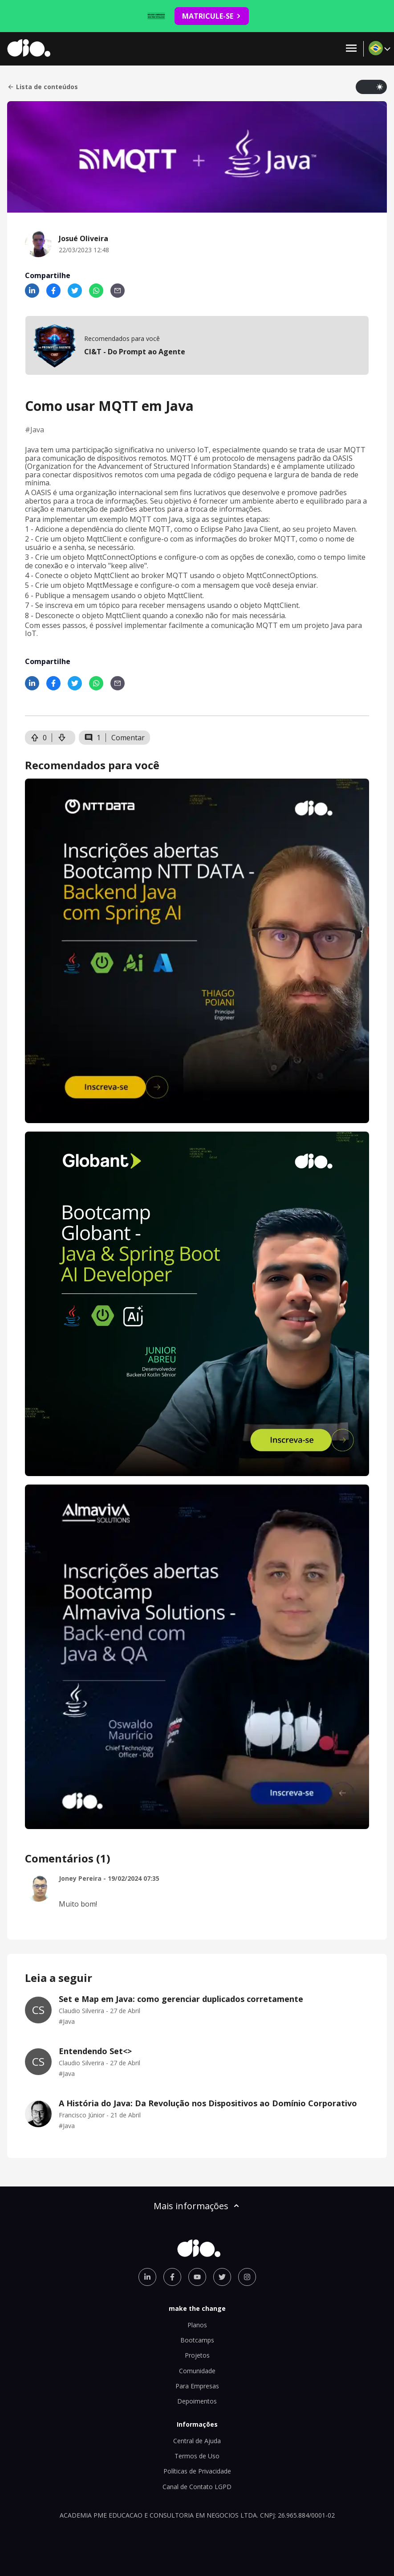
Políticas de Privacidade (197, 2471)
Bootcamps (197, 2340)
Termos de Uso (197, 2456)
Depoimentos (197, 2401)
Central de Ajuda (197, 2441)
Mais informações (197, 2206)
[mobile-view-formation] (197, 345)
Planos (197, 2325)
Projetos (197, 2355)
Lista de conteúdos (42, 86)
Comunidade (197, 2371)
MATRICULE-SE (211, 16)
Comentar (128, 737)
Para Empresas (197, 2386)
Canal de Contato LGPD (197, 2486)
